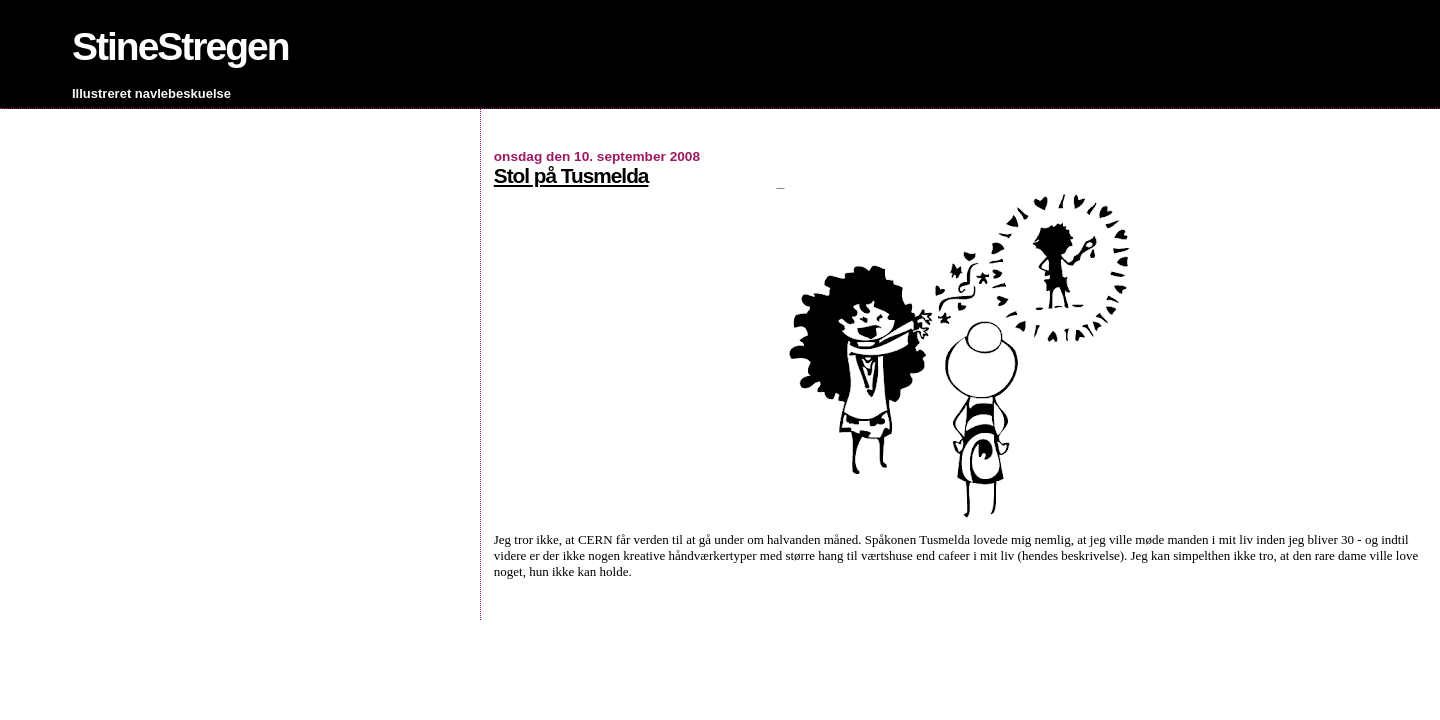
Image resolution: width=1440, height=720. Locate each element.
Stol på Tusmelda (571, 175)
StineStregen (180, 46)
